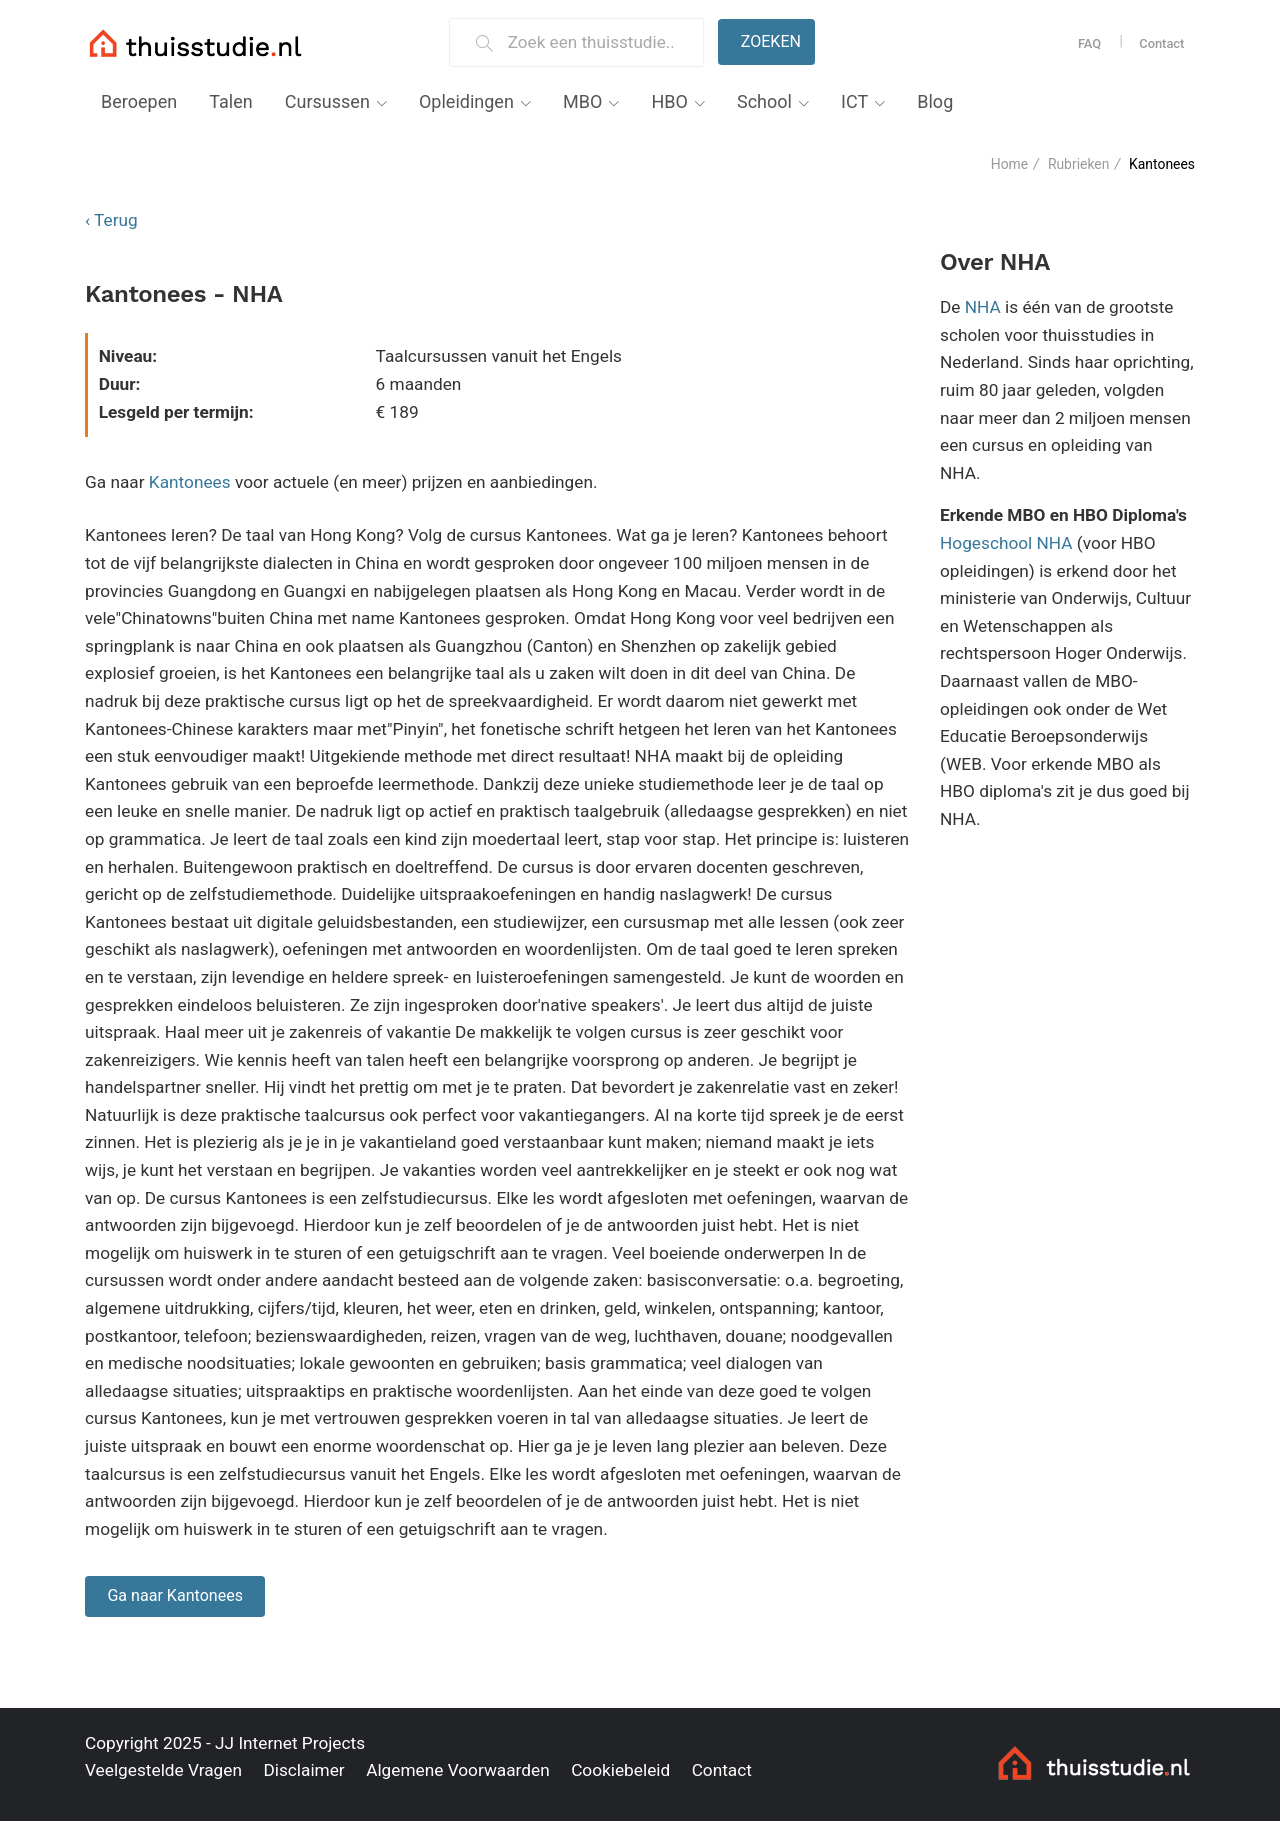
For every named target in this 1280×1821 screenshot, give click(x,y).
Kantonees (190, 482)
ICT (854, 101)
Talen (230, 101)
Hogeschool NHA (1006, 543)
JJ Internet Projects (290, 1743)
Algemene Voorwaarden (458, 1770)
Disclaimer (303, 1770)
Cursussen (327, 101)
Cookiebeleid (620, 1770)
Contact (1161, 43)
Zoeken (771, 41)
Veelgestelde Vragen (163, 1770)
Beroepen (139, 101)
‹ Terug (111, 220)
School (764, 101)
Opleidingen (466, 101)
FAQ (1089, 43)
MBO (582, 101)
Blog (935, 101)
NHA (983, 307)
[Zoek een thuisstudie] (597, 42)
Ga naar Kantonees (175, 1595)
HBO (669, 101)
